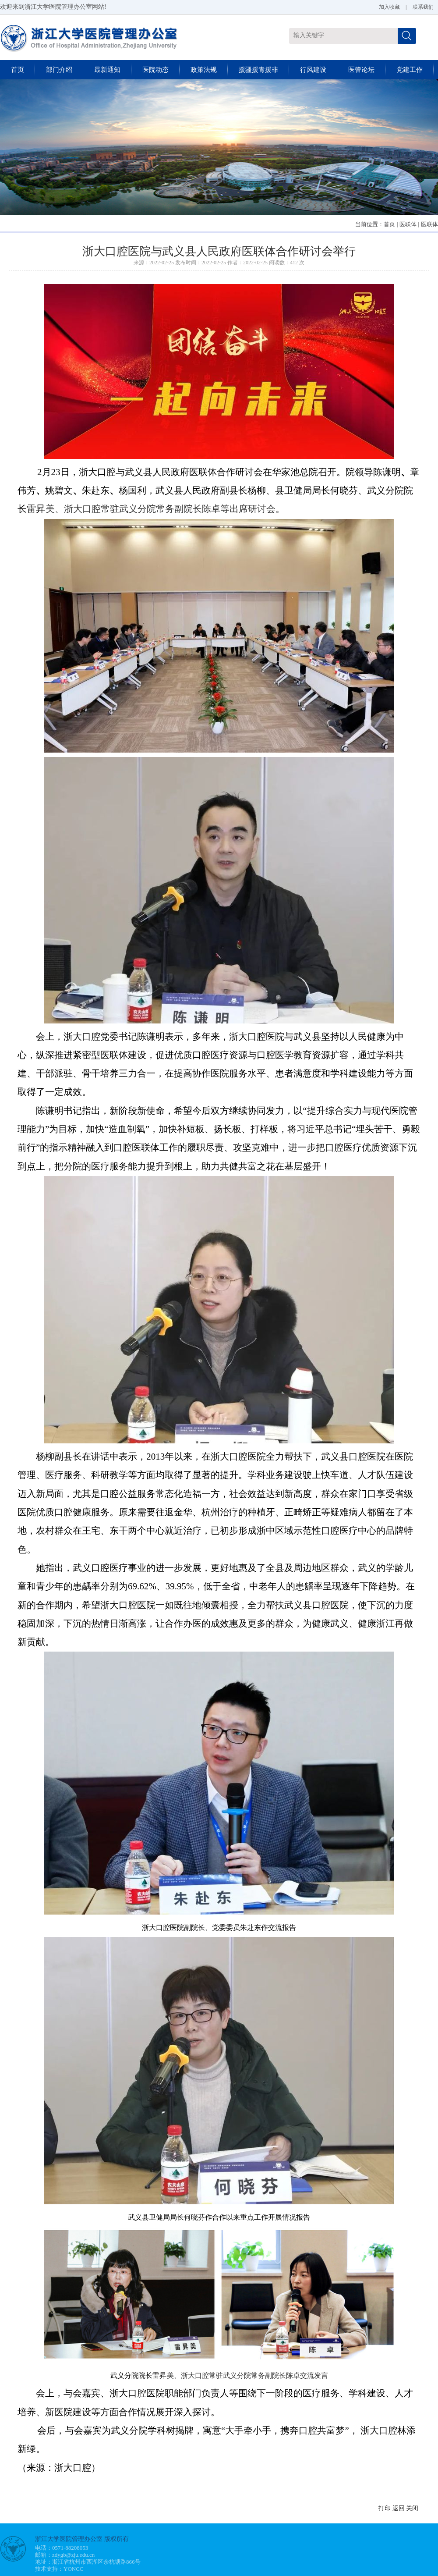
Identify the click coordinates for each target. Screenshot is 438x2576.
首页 (17, 69)
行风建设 (313, 69)
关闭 (412, 2508)
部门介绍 (59, 69)
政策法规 (204, 69)
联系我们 (423, 7)
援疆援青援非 (258, 69)
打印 (384, 2508)
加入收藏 (389, 7)
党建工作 (409, 69)
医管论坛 (361, 69)
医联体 (408, 224)
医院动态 (155, 69)
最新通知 (107, 69)
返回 (398, 2508)
